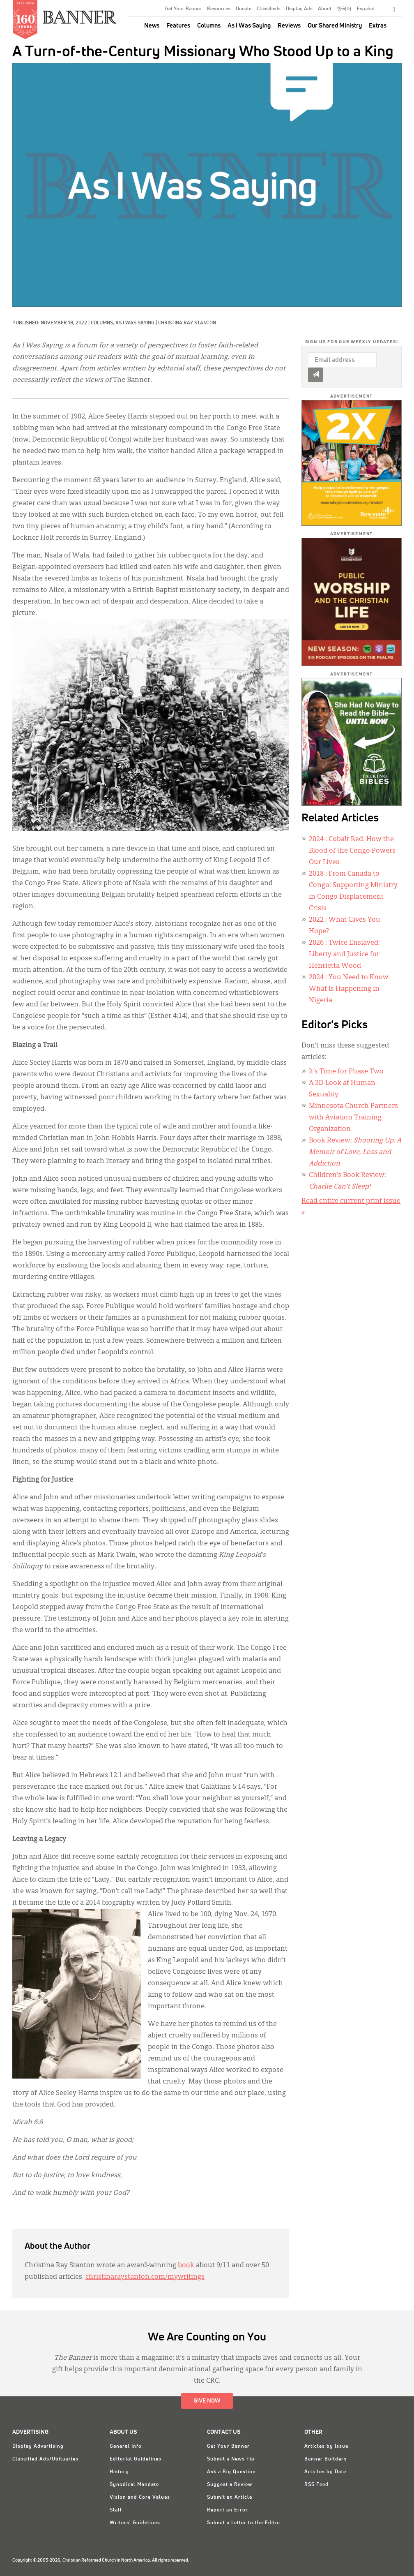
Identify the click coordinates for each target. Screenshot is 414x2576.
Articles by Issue (326, 2446)
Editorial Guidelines (135, 2459)
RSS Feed (316, 2484)
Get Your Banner (183, 9)
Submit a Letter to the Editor (244, 2523)
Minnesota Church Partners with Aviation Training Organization (353, 1118)
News (151, 26)
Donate (243, 9)
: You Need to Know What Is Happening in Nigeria (349, 989)
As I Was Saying (249, 26)
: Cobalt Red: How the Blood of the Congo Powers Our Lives (352, 851)
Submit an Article (229, 2497)
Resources (218, 9)
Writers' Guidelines (135, 2523)
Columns (209, 26)
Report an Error (227, 2510)
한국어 (344, 9)
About (324, 9)
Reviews (289, 26)
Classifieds (269, 9)
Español (366, 9)
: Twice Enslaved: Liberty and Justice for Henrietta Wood (344, 954)
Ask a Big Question (231, 2472)
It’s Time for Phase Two (346, 1071)
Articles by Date (325, 2472)
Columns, (103, 323)
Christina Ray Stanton (187, 323)
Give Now (207, 2401)
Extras (377, 26)
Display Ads (299, 9)
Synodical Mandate (134, 2484)
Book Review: (355, 1152)
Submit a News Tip (231, 2459)
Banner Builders (325, 2459)
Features (178, 26)
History (119, 2472)
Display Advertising (38, 2446)
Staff (116, 2510)
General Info (126, 2446)
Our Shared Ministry (335, 26)
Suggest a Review (229, 2484)
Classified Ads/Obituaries (45, 2459)
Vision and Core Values (140, 2497)
